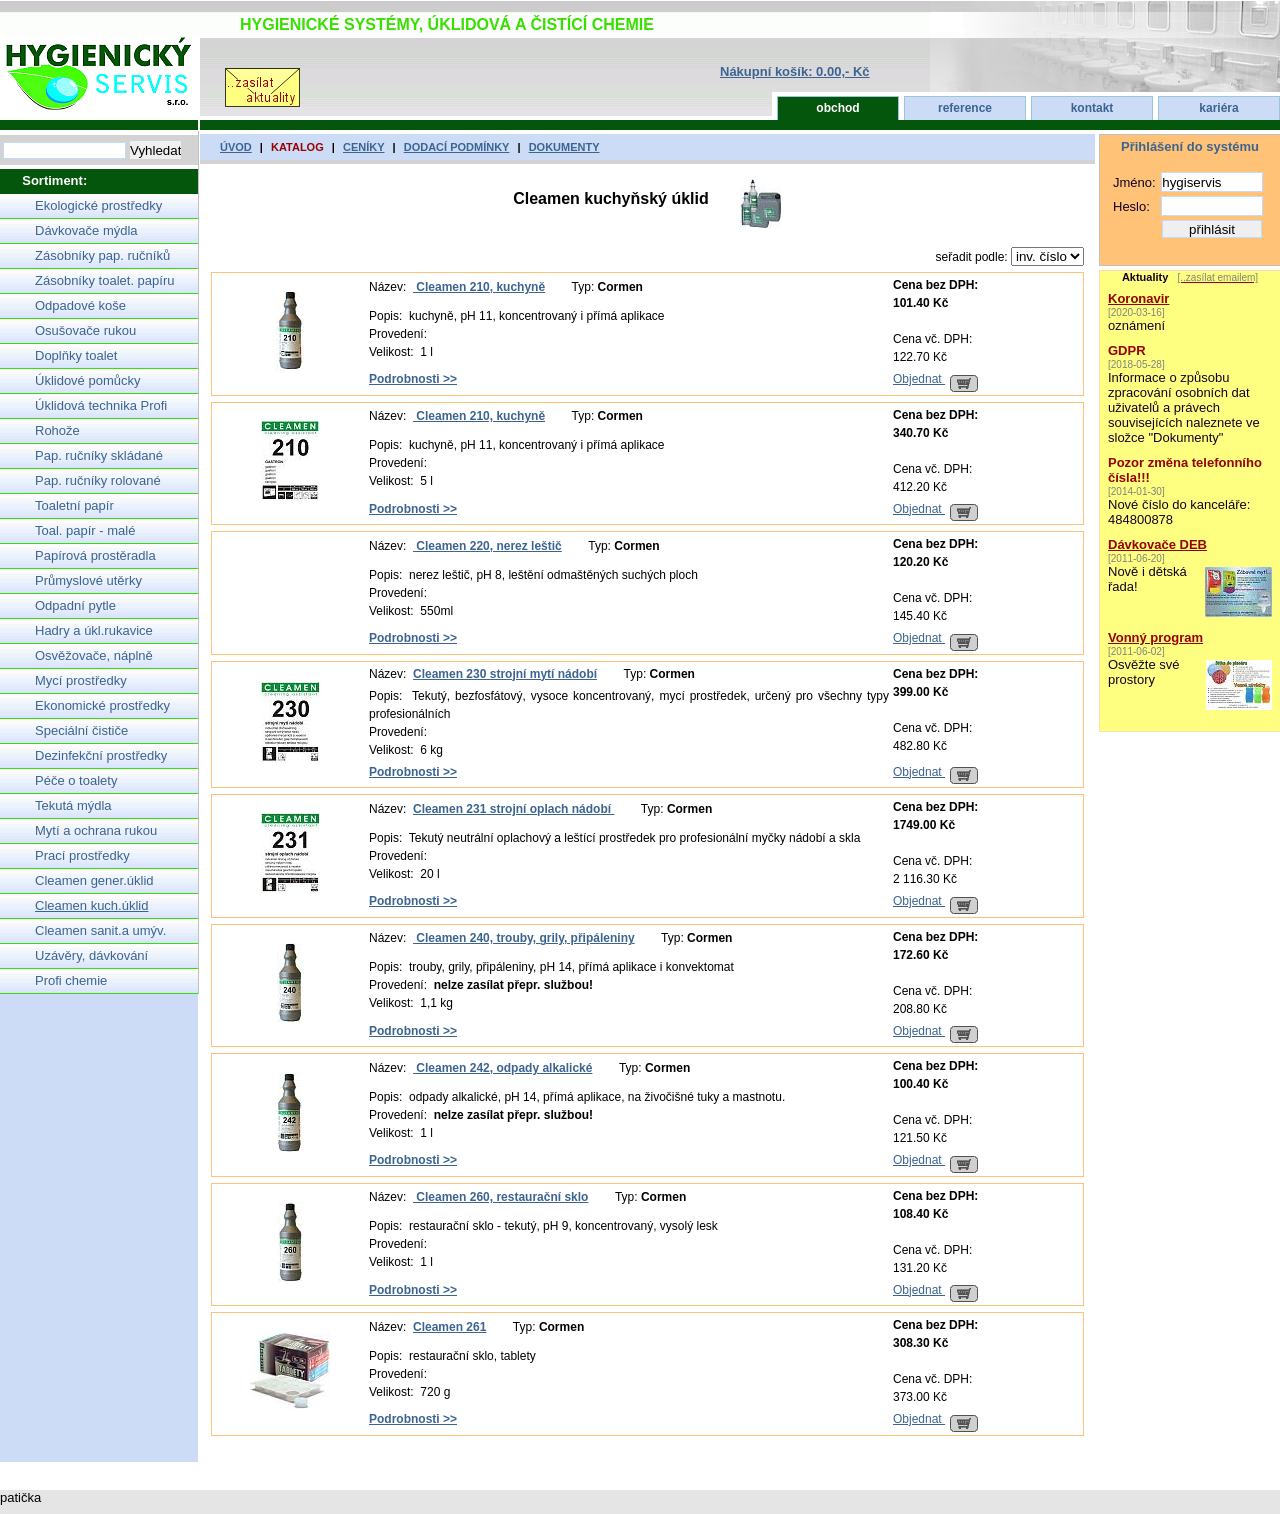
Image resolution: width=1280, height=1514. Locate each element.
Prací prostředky (82, 855)
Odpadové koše (80, 305)
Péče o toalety (76, 780)
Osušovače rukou (85, 330)
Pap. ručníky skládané (99, 455)
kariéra (1218, 108)
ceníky (364, 147)
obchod (837, 108)
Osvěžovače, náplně (94, 655)
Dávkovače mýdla (86, 230)
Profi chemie (71, 980)
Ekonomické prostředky (102, 705)
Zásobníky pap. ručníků (102, 255)
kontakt (1092, 108)
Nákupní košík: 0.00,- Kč (795, 71)
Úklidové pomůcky (88, 380)
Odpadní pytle (75, 605)
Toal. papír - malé (85, 530)
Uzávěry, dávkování (91, 955)
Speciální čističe (81, 730)
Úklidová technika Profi (101, 405)
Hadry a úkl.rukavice (94, 630)
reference (965, 108)
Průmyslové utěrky (88, 580)
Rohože (57, 430)
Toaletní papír (74, 505)
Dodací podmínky (457, 147)
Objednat (935, 379)
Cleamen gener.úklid (94, 880)
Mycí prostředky (81, 680)
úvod (236, 147)
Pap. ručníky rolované (98, 480)
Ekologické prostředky (98, 205)
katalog (297, 147)
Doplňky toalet (76, 355)
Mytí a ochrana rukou (96, 830)
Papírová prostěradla (95, 555)
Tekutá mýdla (73, 805)
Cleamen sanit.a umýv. (100, 930)
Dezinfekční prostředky (101, 755)
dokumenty (564, 147)
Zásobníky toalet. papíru (104, 280)
